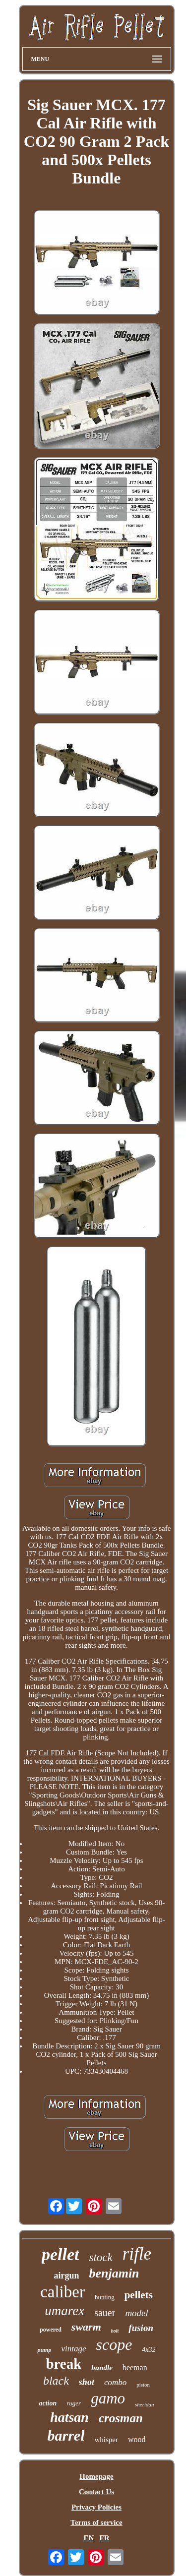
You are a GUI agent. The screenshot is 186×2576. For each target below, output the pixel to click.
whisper (106, 2440)
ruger (73, 2403)
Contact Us (96, 2492)
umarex (64, 2310)
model (136, 2313)
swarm (86, 2327)
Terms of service (96, 2522)
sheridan (144, 2404)
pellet (60, 2254)
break (63, 2364)
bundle (102, 2368)
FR (105, 2538)
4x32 (148, 2349)
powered (51, 2329)
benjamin (114, 2273)
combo (115, 2382)
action (48, 2403)
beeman (135, 2367)
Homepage (96, 2476)
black (56, 2380)
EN (88, 2538)
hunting (105, 2297)
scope (114, 2344)
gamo (108, 2398)
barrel (65, 2435)
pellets (138, 2295)
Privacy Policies (96, 2507)
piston (143, 2385)
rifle (137, 2254)
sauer (104, 2312)
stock (100, 2257)
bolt (115, 2331)
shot (86, 2382)
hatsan (69, 2417)
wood (137, 2439)
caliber (62, 2292)
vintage (73, 2348)
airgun (66, 2275)
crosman (121, 2418)
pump (44, 2349)
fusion (140, 2328)
